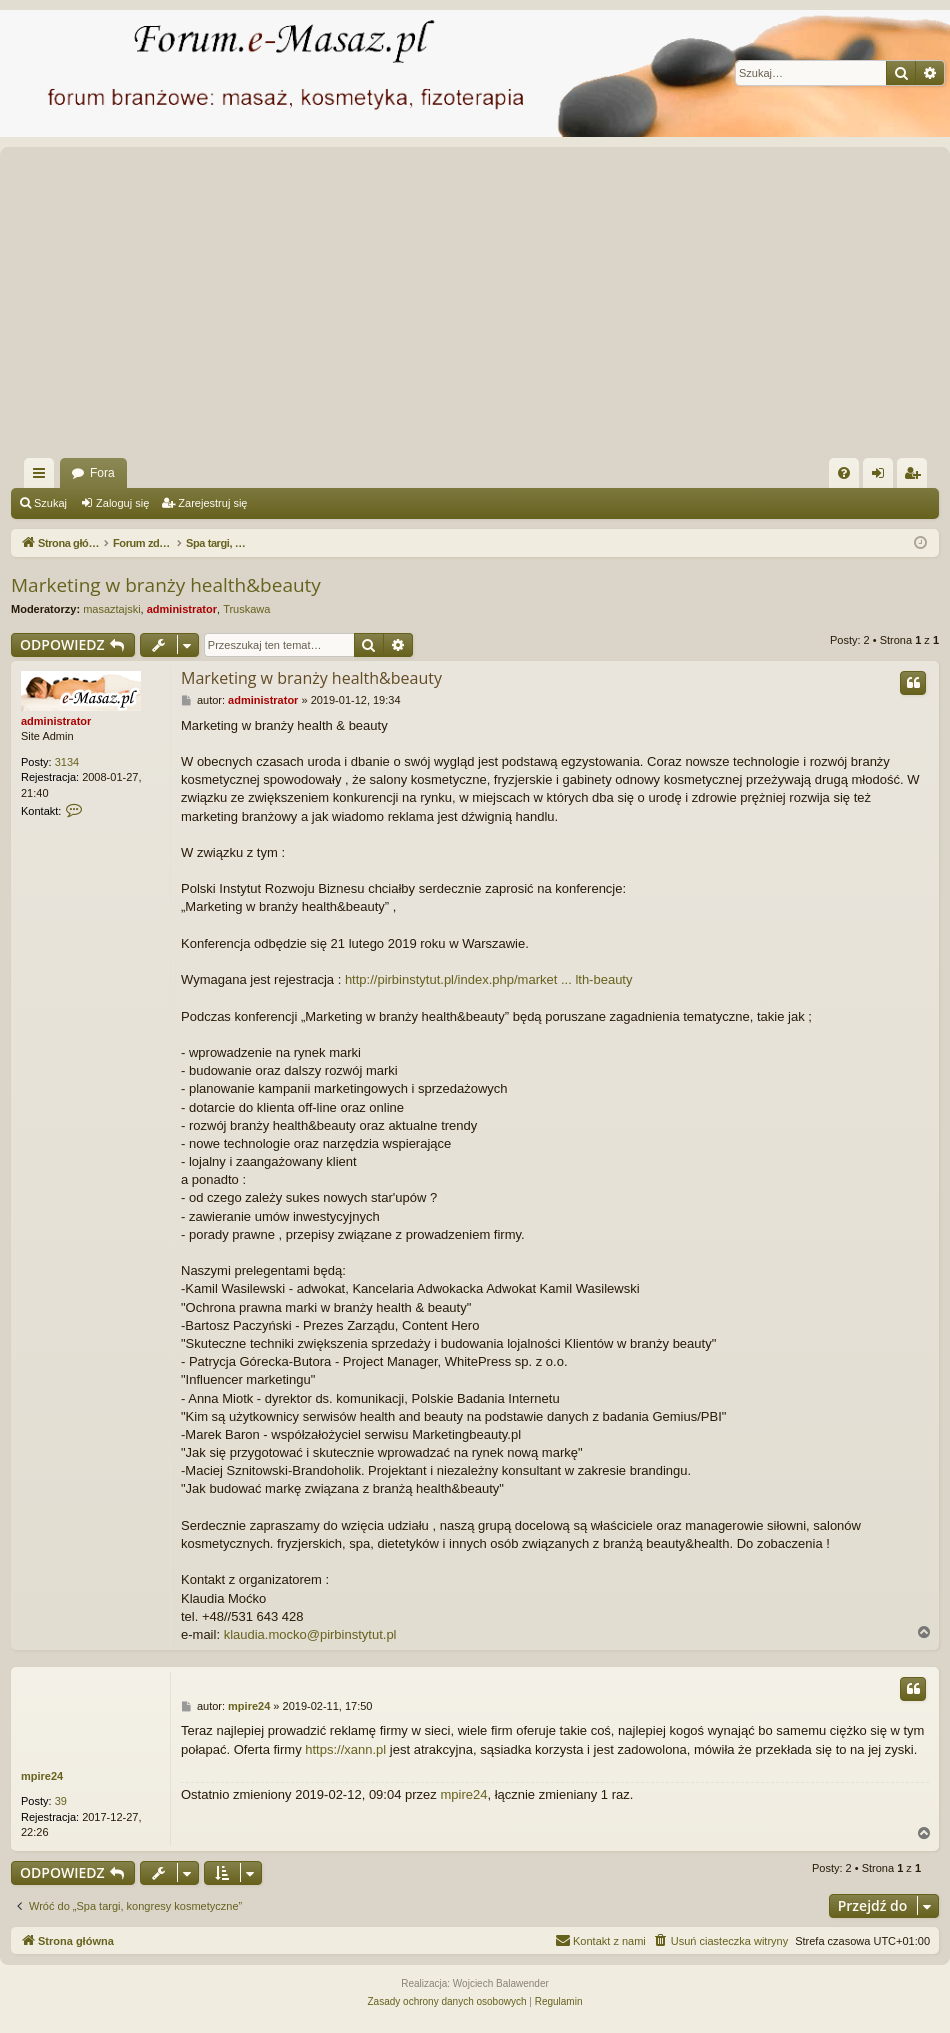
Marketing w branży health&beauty (166, 585)
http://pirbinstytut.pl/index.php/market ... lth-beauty (489, 979)
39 (61, 1801)
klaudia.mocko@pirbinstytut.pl (310, 1634)
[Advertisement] (478, 308)
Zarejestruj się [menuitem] (916, 477)
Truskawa (246, 609)
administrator (182, 609)
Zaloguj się (122, 503)
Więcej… (43, 477)
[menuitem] (844, 473)
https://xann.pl (345, 1749)
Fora (102, 473)
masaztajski (111, 609)
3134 (67, 762)
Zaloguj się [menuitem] (882, 477)
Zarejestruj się (212, 503)
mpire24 (42, 1776)
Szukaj (50, 503)
